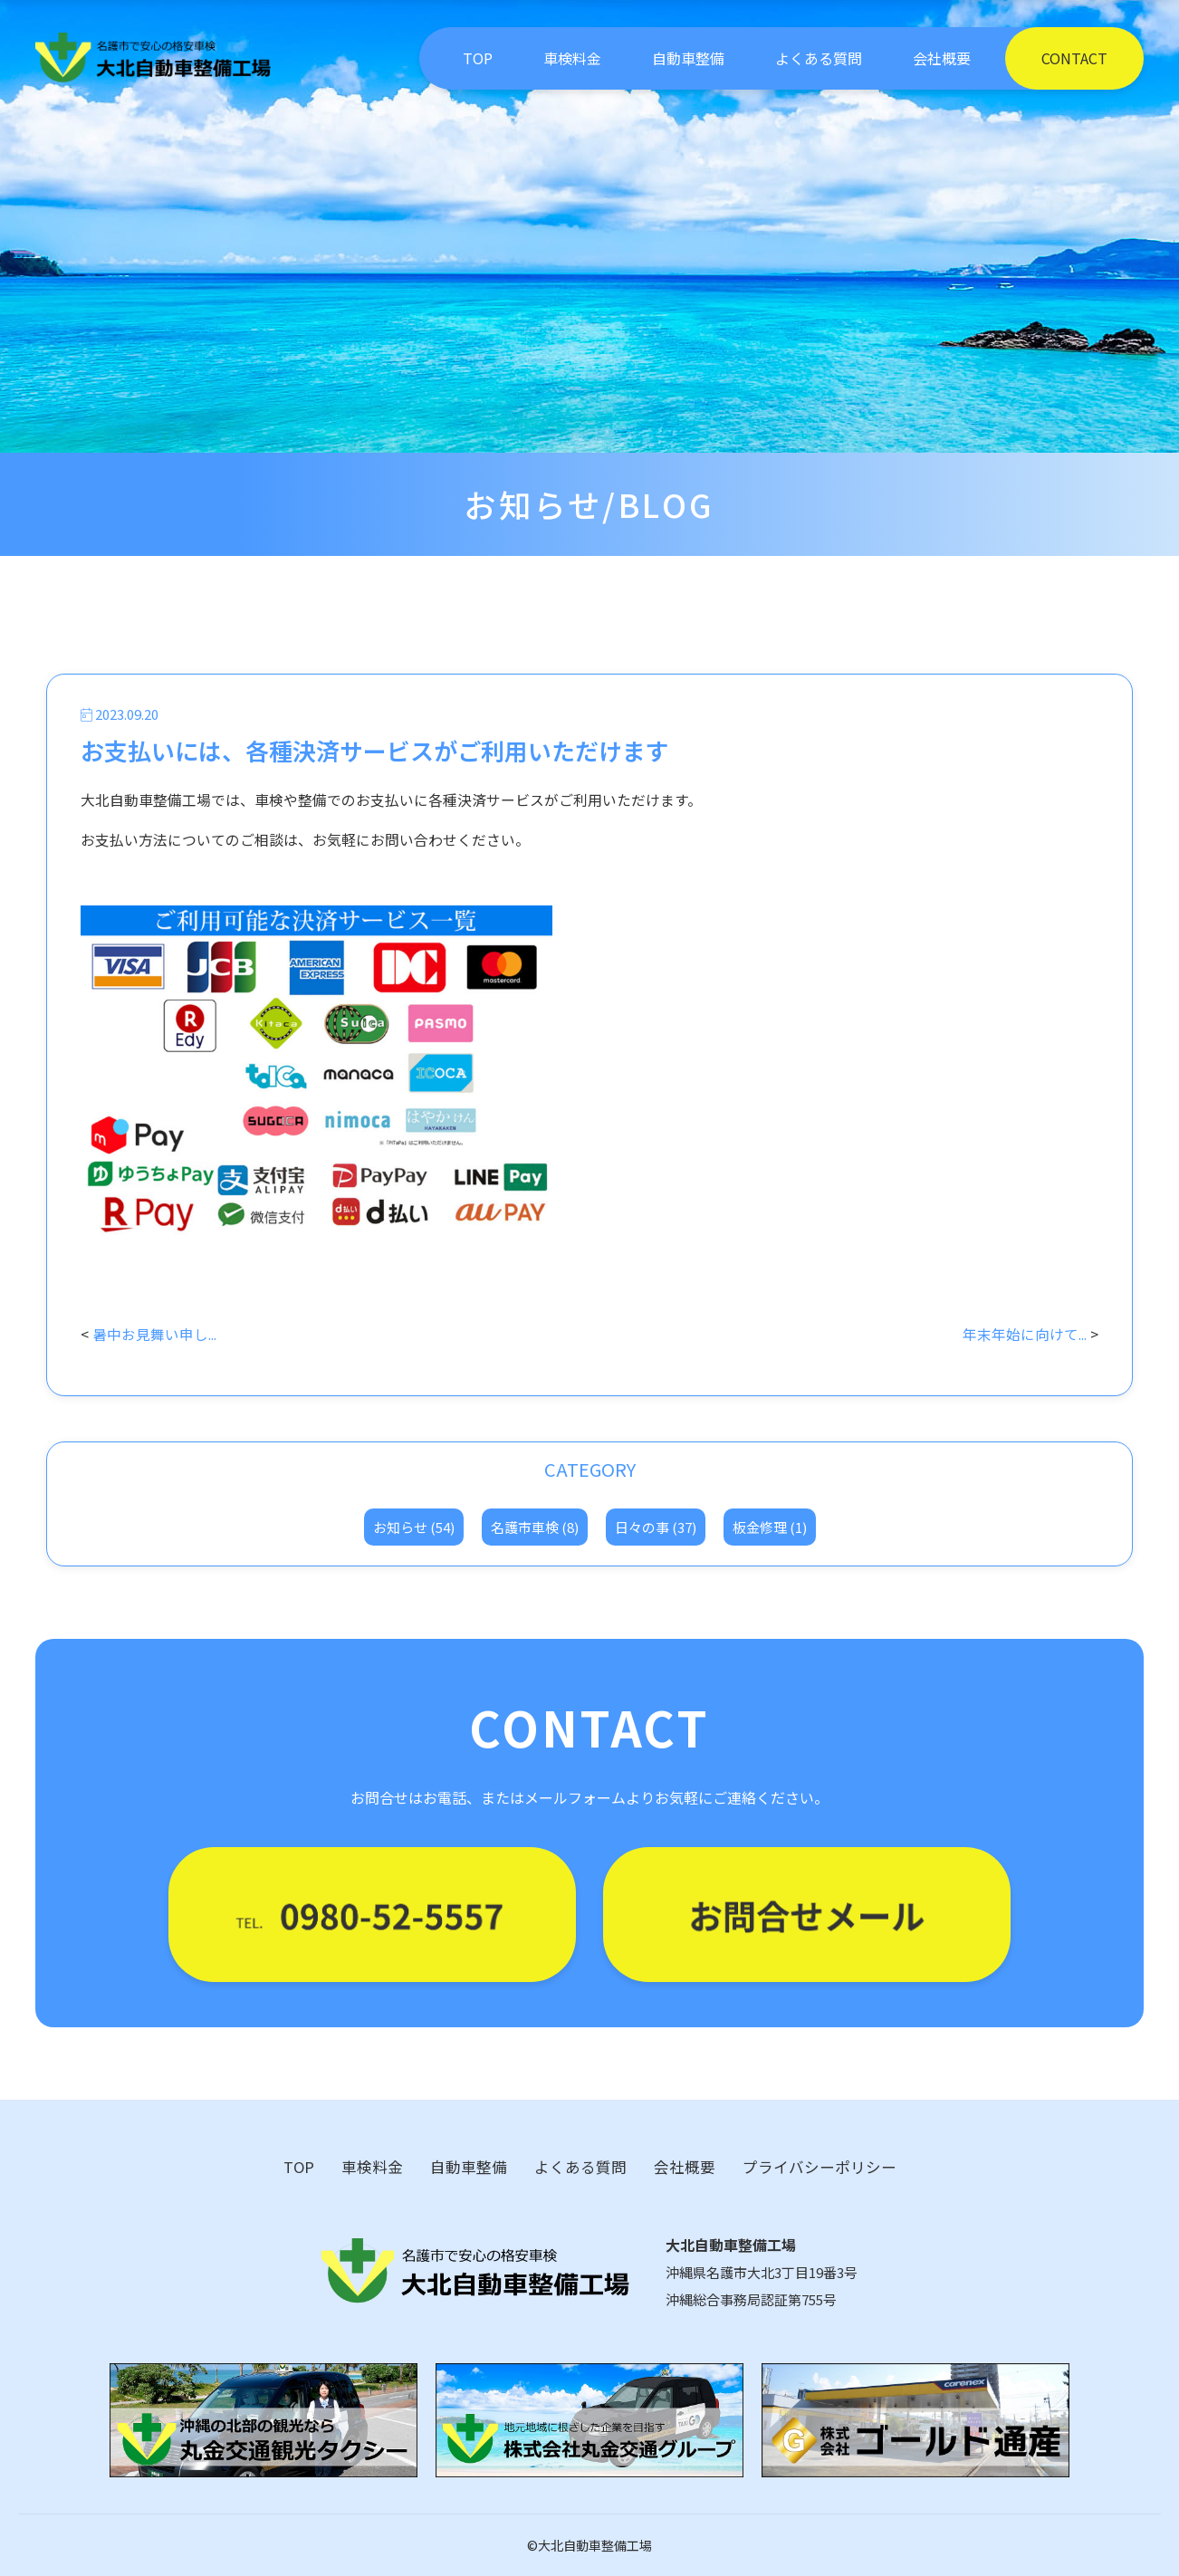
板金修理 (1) (770, 1527)
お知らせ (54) (414, 1527)
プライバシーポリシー (819, 2167)
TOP (478, 58)
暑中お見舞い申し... (154, 1334)
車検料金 (572, 58)
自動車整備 (688, 58)
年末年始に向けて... (1025, 1334)
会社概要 (942, 58)
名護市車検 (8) (535, 1527)
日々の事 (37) (655, 1527)
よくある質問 (818, 58)
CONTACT (1074, 58)
